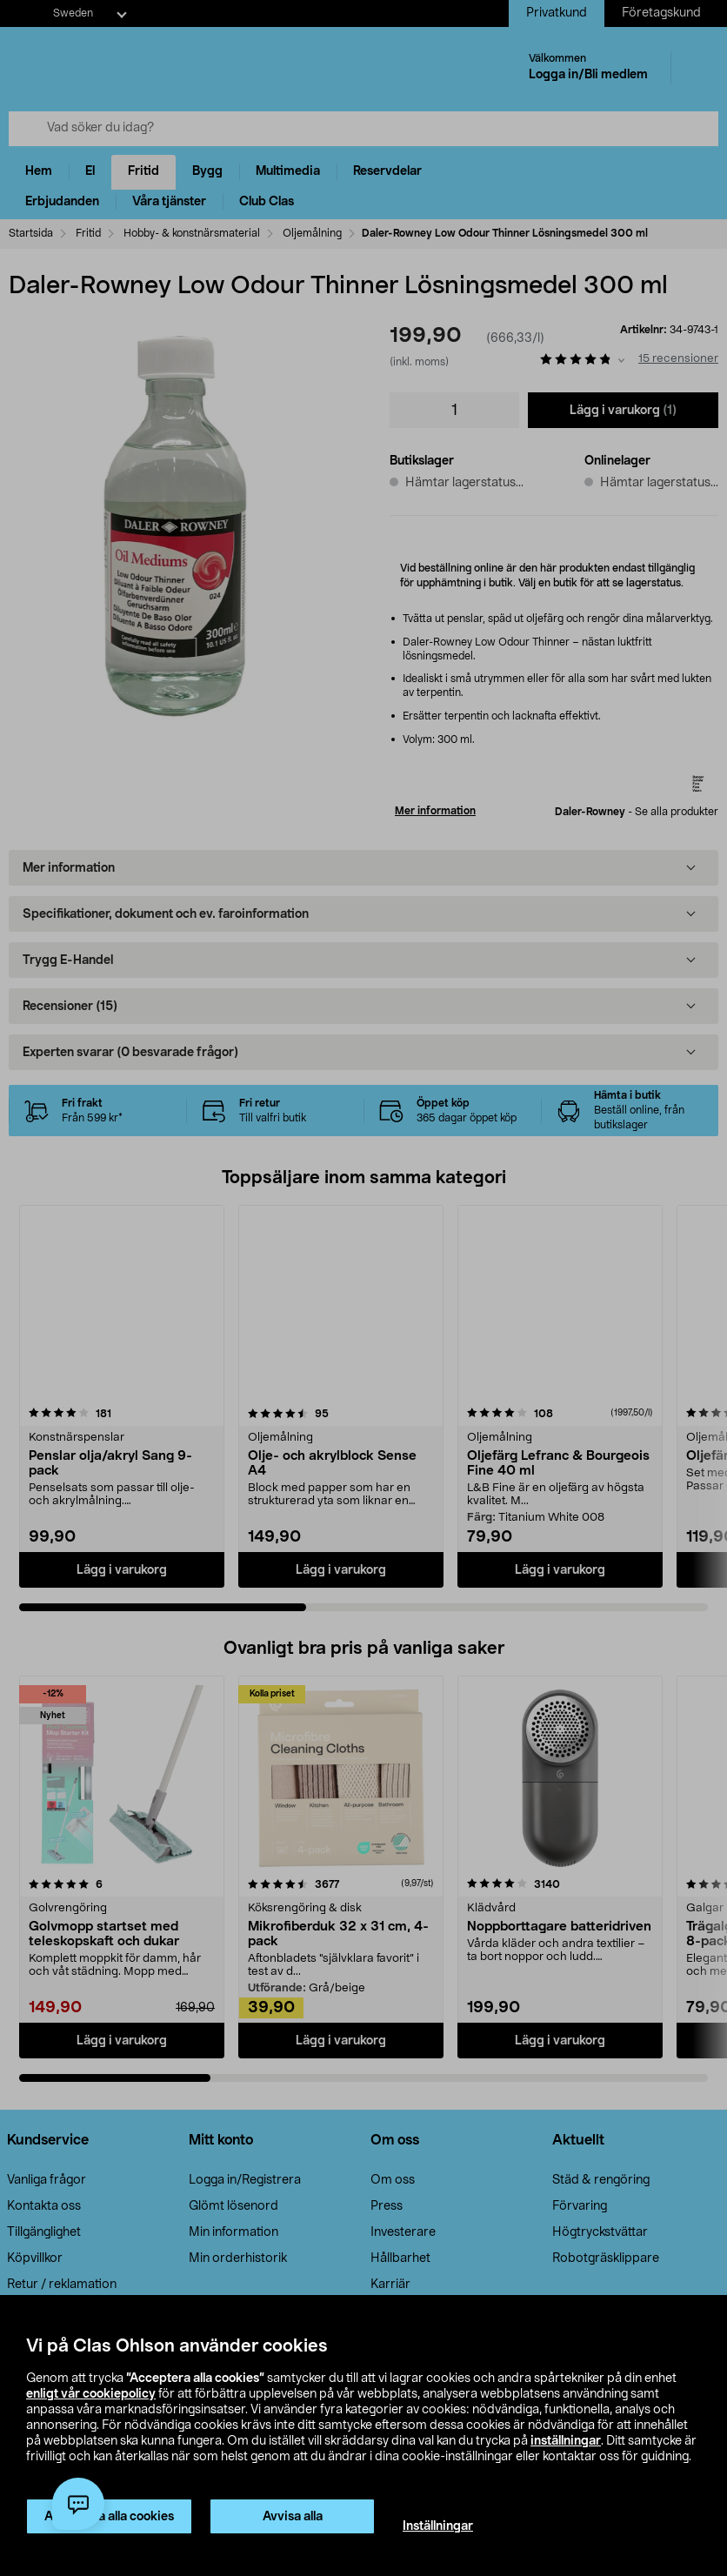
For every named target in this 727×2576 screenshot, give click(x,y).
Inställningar (438, 2526)
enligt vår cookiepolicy (91, 2394)
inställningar (565, 2441)
